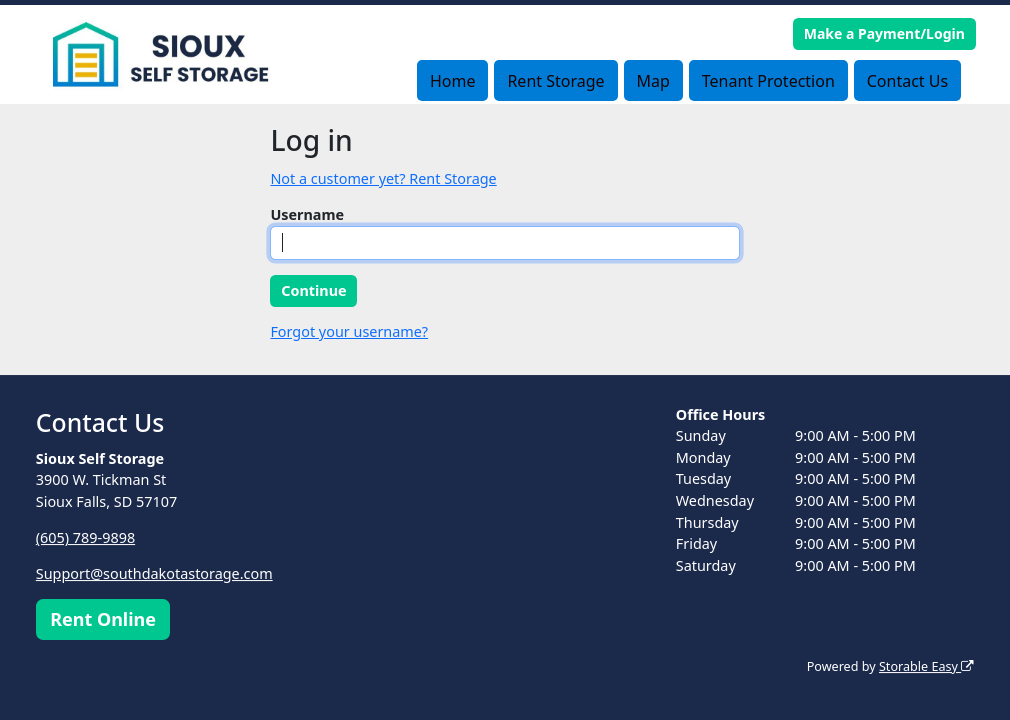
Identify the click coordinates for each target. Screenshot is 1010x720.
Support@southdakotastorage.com (154, 573)
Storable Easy (926, 666)
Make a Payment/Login (884, 33)
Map (652, 81)
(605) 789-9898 (85, 537)
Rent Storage (555, 81)
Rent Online (103, 619)
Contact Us (907, 81)
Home (453, 81)
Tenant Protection (768, 81)
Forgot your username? (349, 331)
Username (307, 214)
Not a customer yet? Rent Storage (383, 178)
